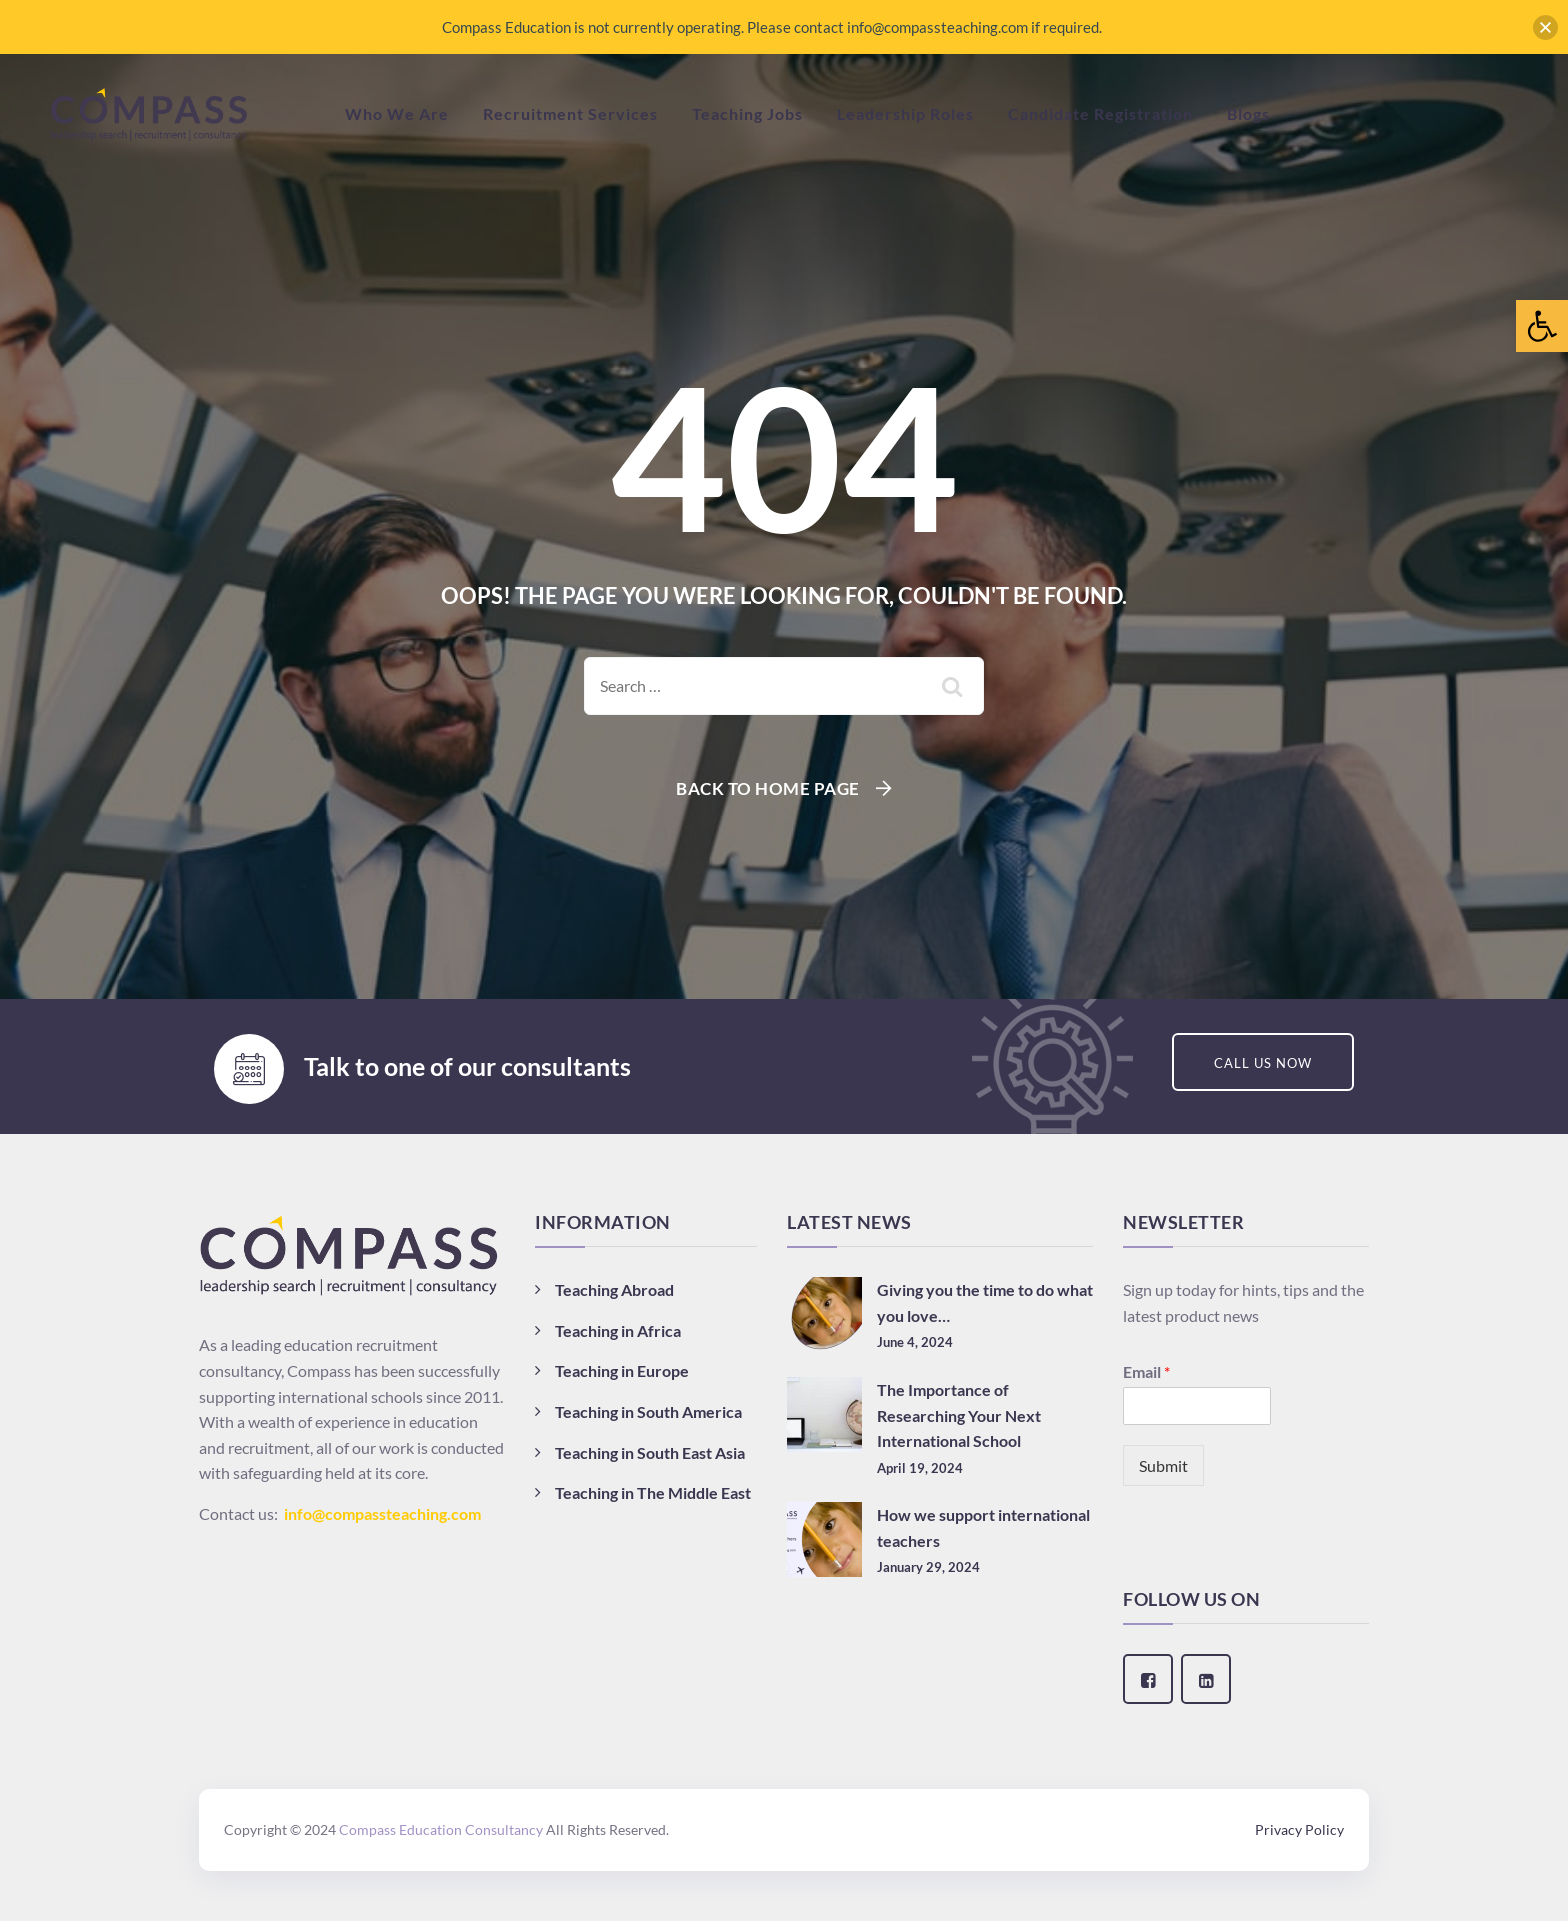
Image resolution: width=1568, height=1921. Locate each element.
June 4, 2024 (915, 1342)
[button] (1542, 326)
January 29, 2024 (928, 1567)
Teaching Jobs (747, 113)
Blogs (1248, 113)
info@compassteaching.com (382, 1513)
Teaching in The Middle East (653, 1492)
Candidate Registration (1100, 113)
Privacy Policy (1299, 1829)
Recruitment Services (570, 113)
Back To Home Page (768, 788)
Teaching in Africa (618, 1330)
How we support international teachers (983, 1527)
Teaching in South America (648, 1411)
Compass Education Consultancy (441, 1829)
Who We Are (397, 113)
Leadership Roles (905, 113)
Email (1146, 1371)
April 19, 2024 (920, 1468)
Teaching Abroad (614, 1289)
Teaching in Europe (622, 1370)
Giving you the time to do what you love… (985, 1302)
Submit (1163, 1465)
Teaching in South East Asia (650, 1452)
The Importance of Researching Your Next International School (959, 1415)
